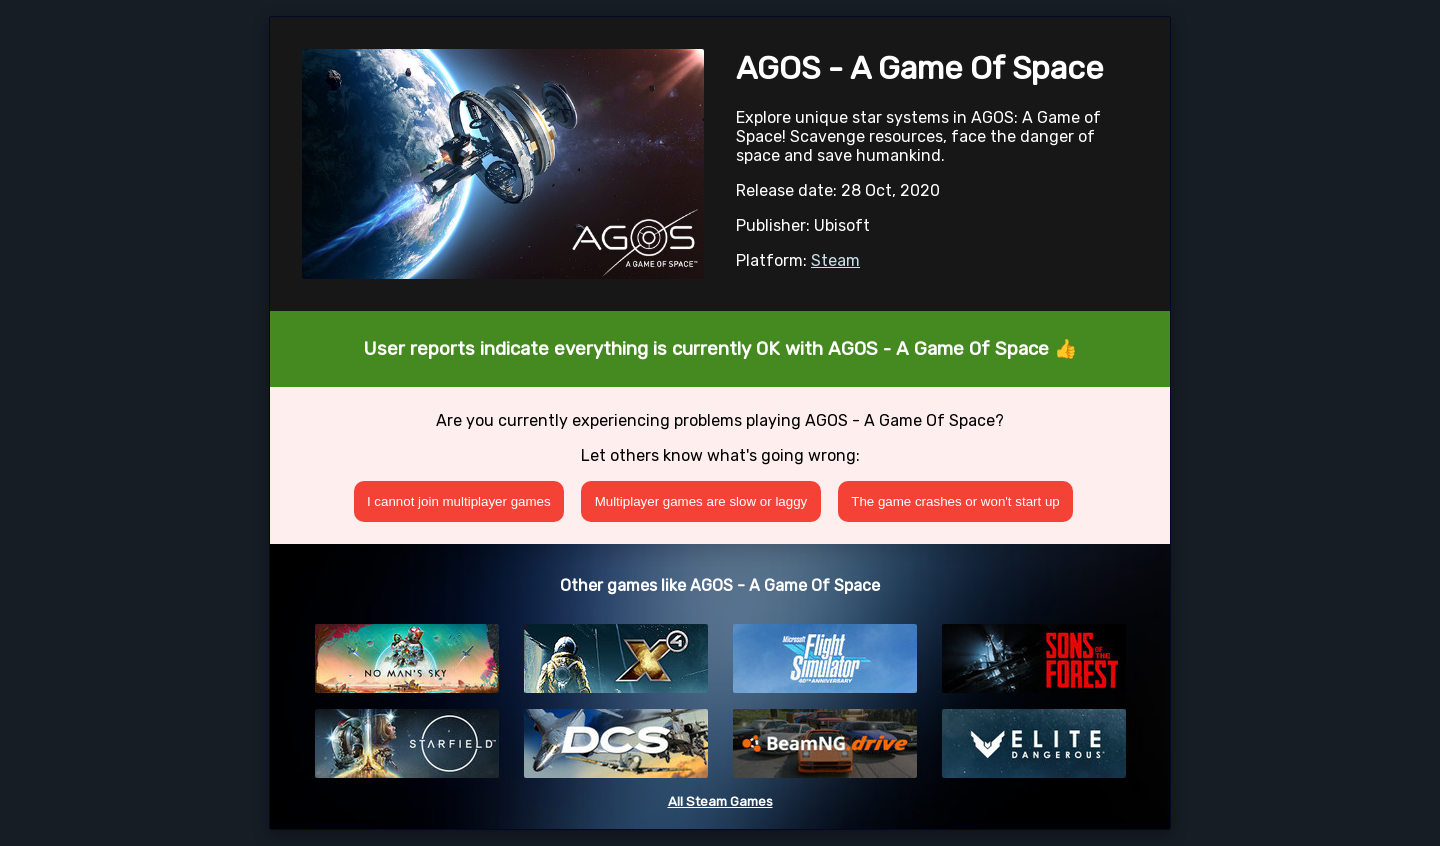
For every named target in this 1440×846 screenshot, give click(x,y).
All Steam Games (720, 801)
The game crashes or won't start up (955, 501)
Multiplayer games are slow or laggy (701, 501)
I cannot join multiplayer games (459, 501)
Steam (835, 260)
